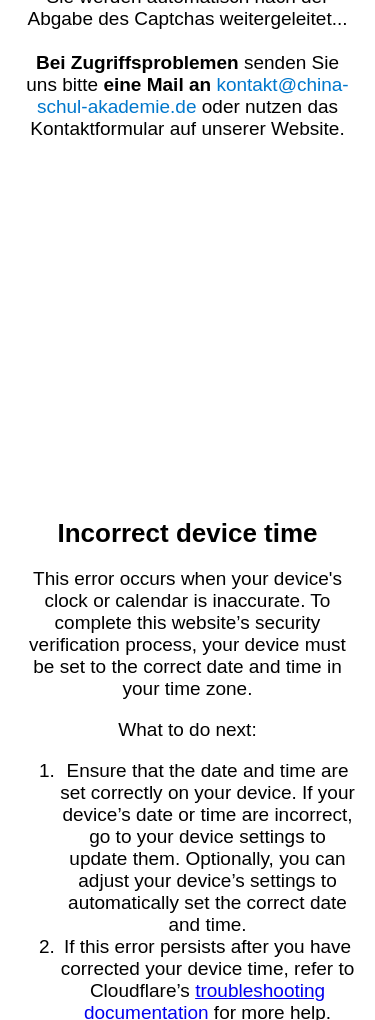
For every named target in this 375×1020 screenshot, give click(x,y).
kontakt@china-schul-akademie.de (193, 95)
